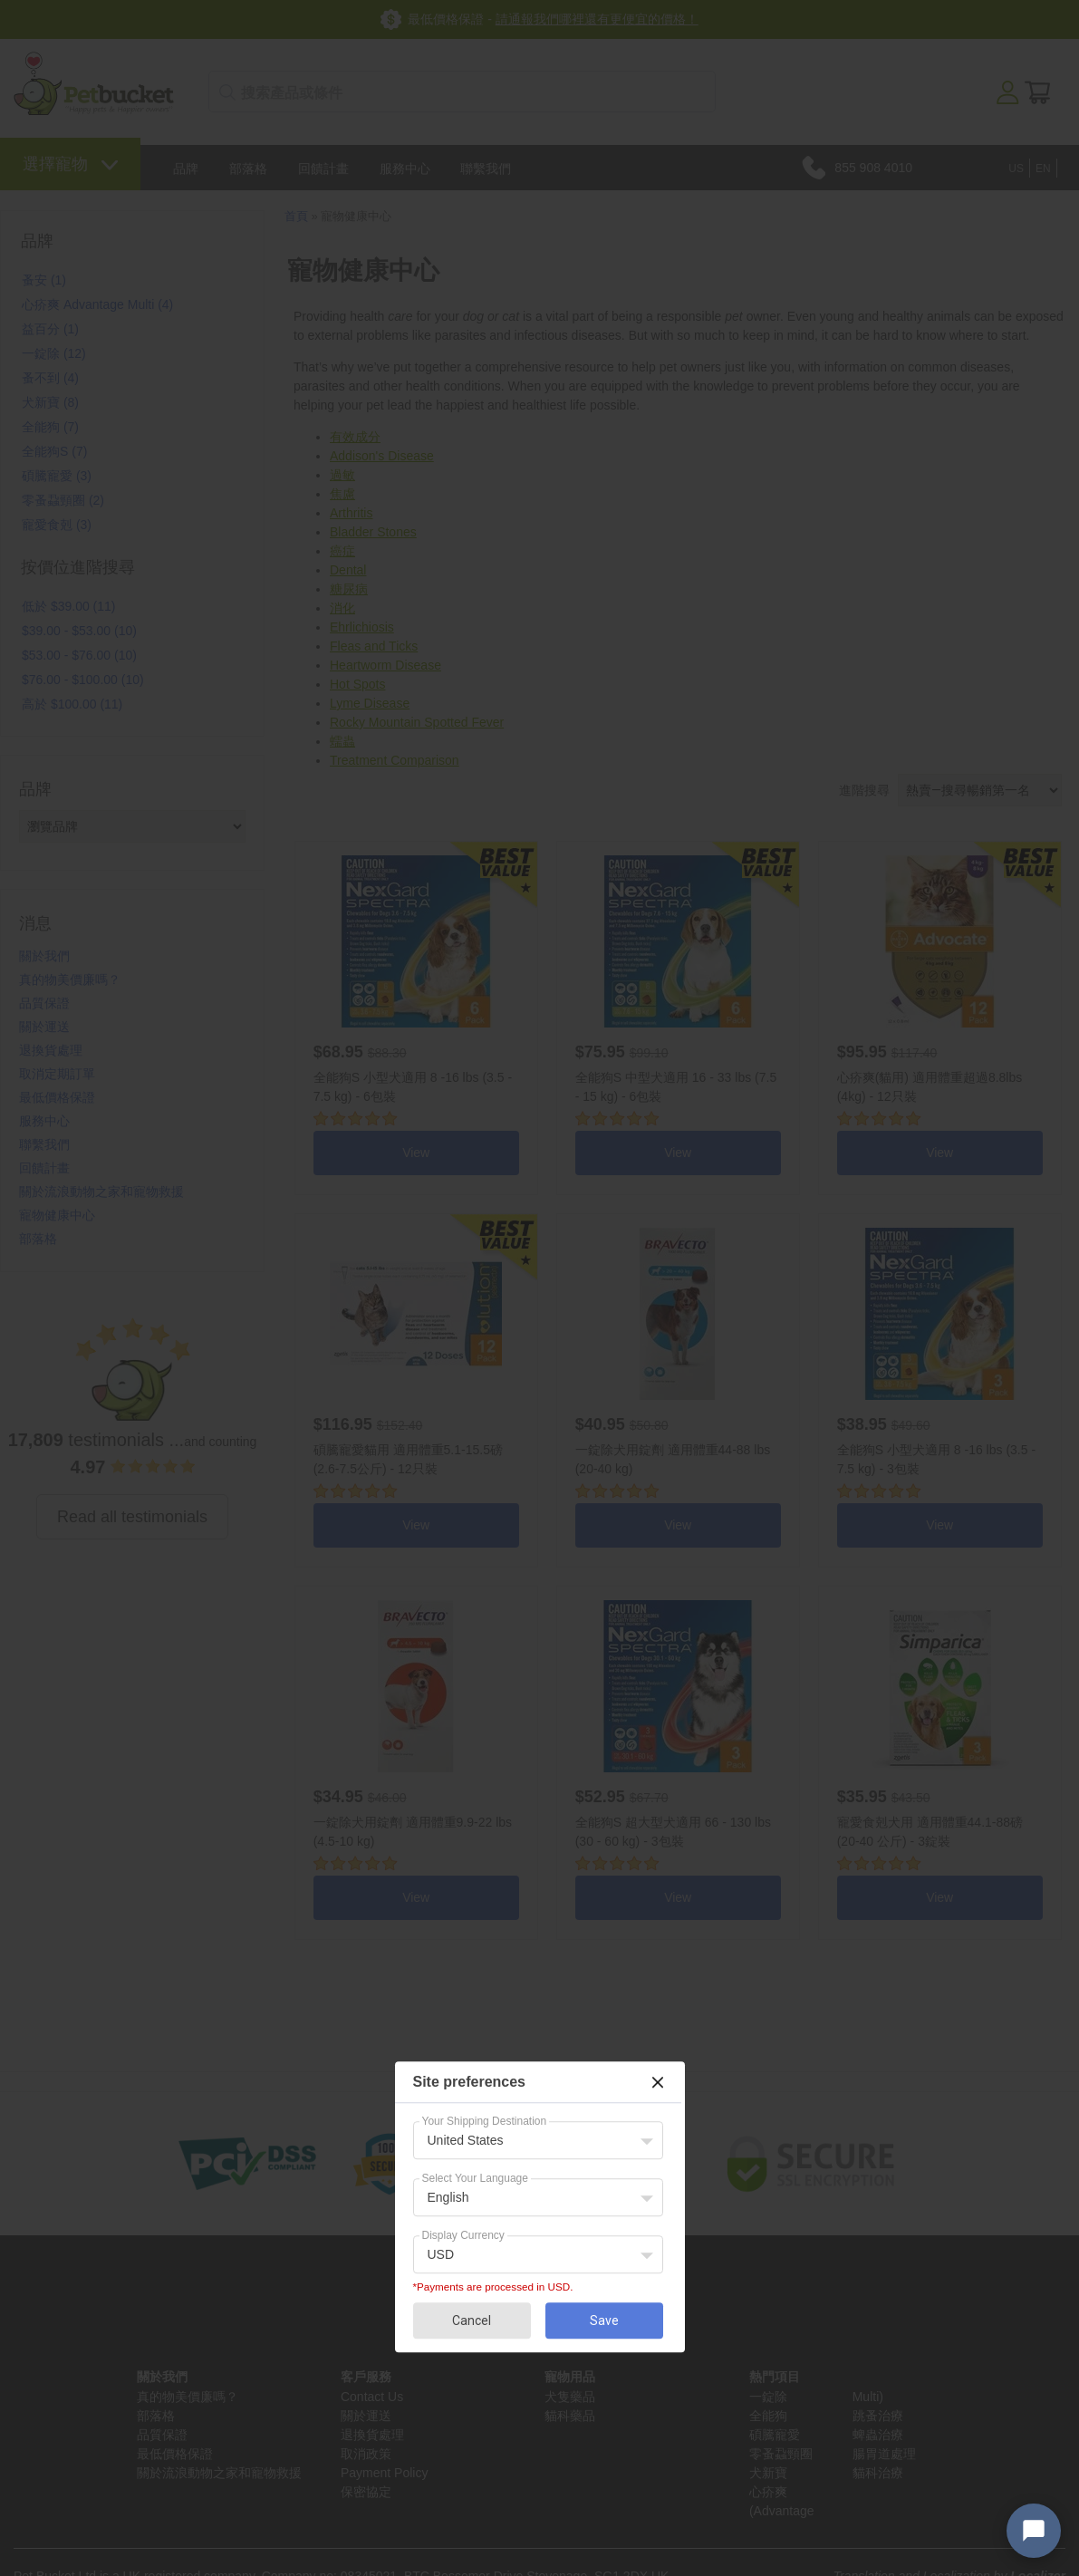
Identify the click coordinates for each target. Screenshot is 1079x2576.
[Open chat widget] (1034, 2531)
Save (604, 2320)
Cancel (471, 2320)
